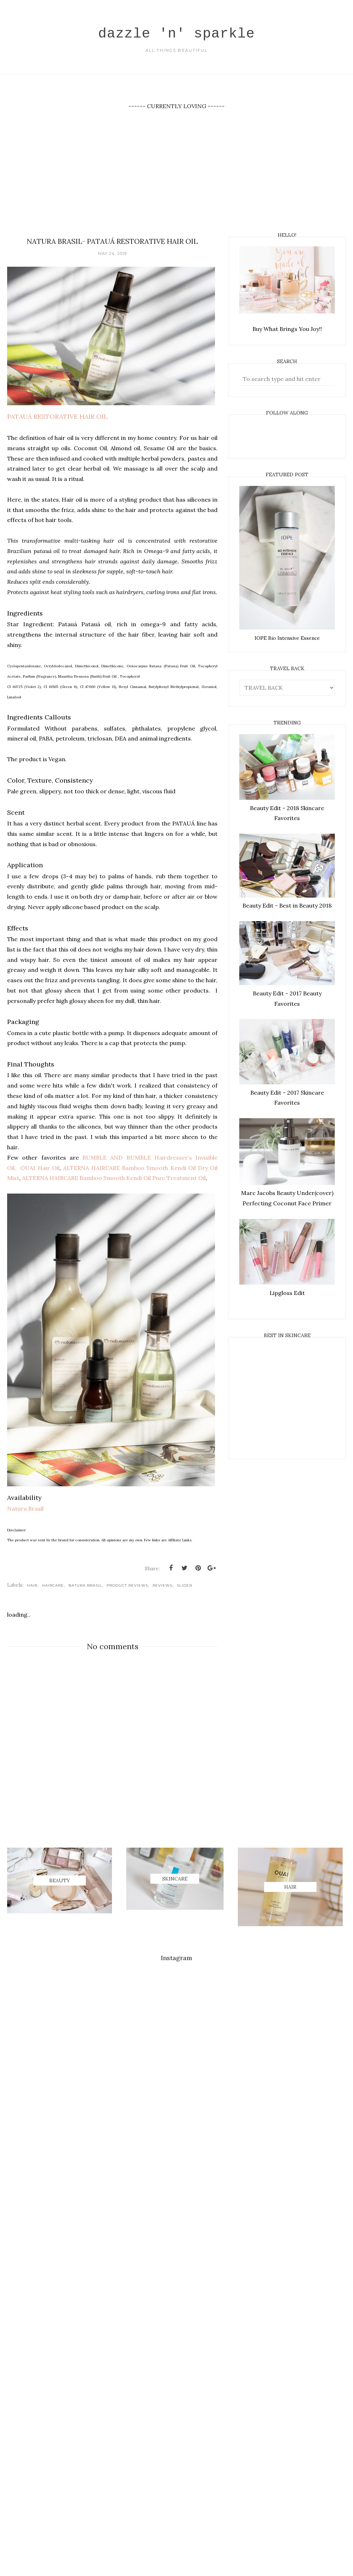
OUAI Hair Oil (39, 1168)
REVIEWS (162, 1585)
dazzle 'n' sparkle (176, 32)
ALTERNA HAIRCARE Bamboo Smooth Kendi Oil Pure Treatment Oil (114, 1179)
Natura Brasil (25, 1508)
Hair (32, 1585)
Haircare (53, 1585)
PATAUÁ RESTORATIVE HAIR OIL (57, 417)
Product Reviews (127, 1585)
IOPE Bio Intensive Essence (287, 638)
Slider (184, 1585)
